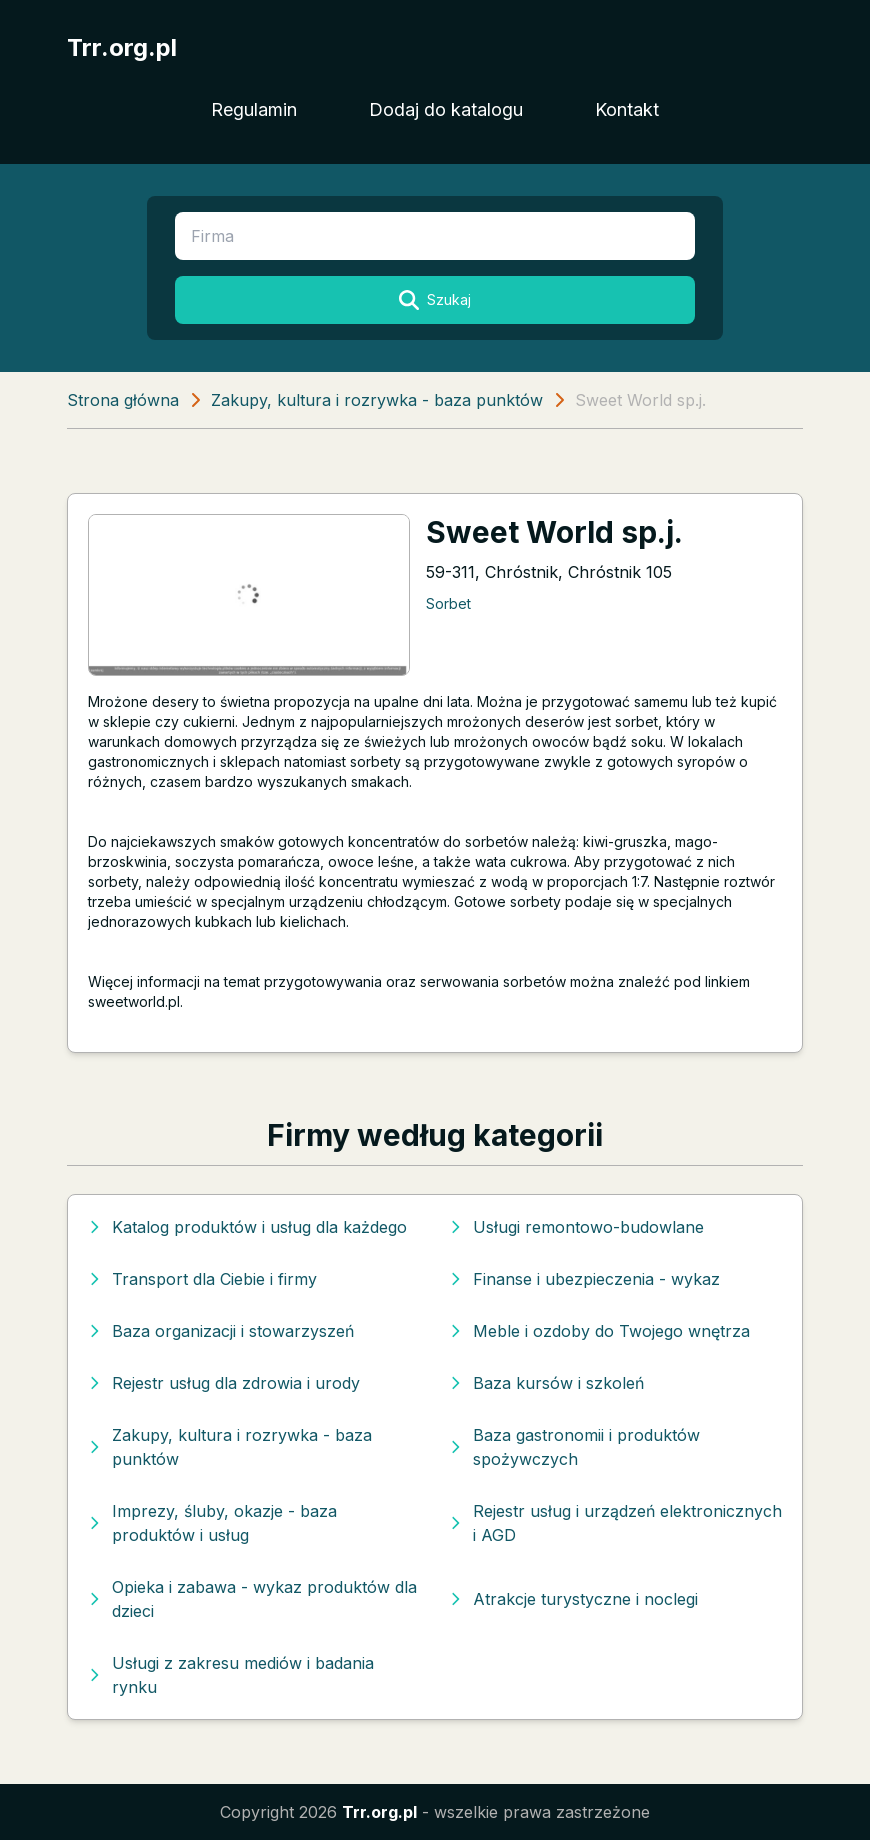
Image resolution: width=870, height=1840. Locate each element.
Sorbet (448, 603)
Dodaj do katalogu (446, 109)
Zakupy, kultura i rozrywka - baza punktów (377, 400)
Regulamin (254, 109)
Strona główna (123, 400)
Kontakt (627, 109)
